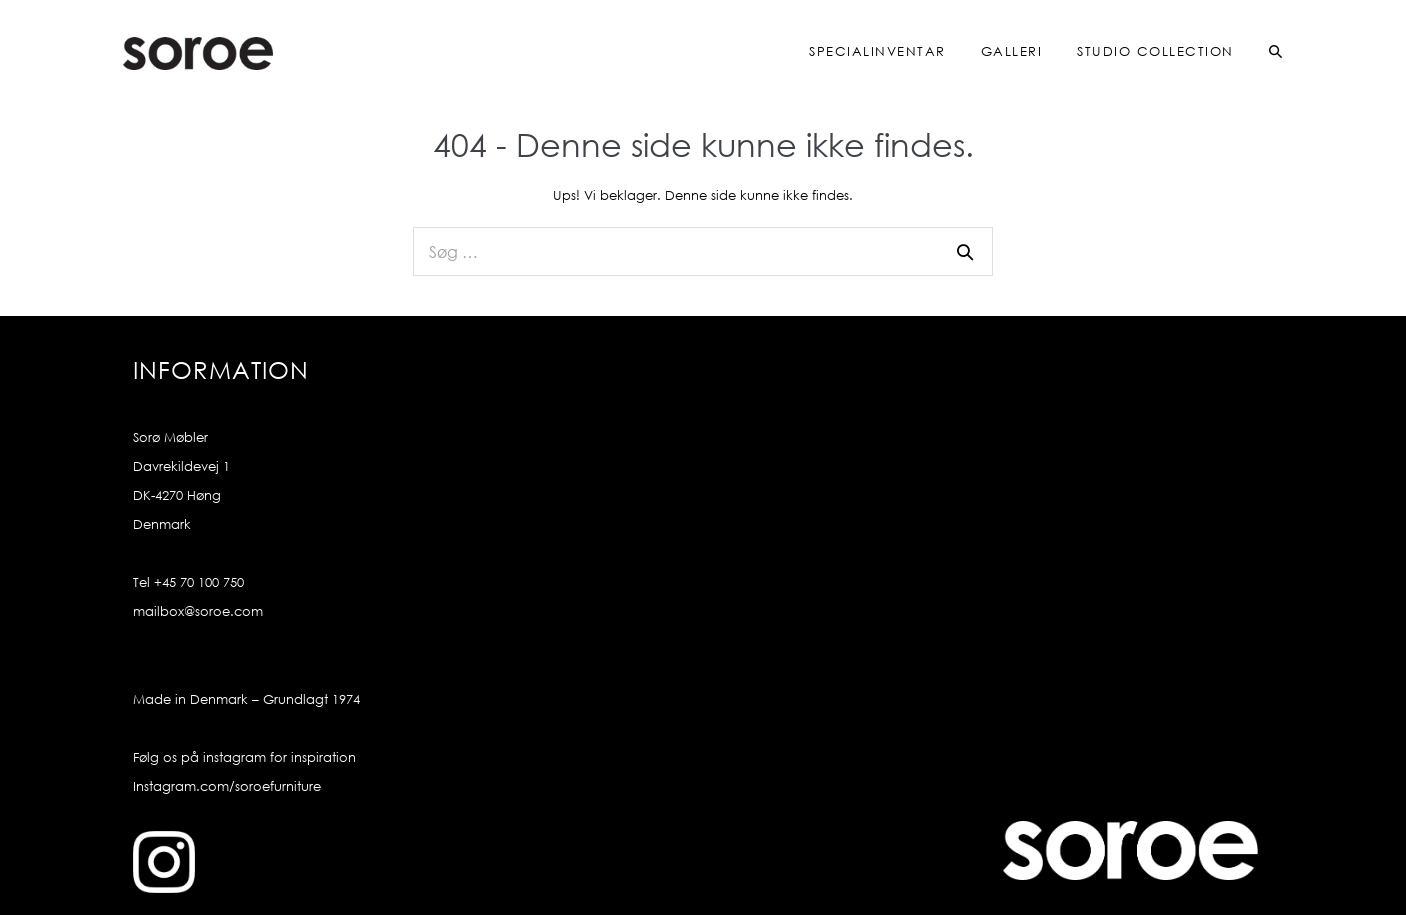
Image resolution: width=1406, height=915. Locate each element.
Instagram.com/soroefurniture (227, 786)
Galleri (1012, 51)
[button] (1259, 52)
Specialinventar (877, 51)
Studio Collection (1155, 51)
